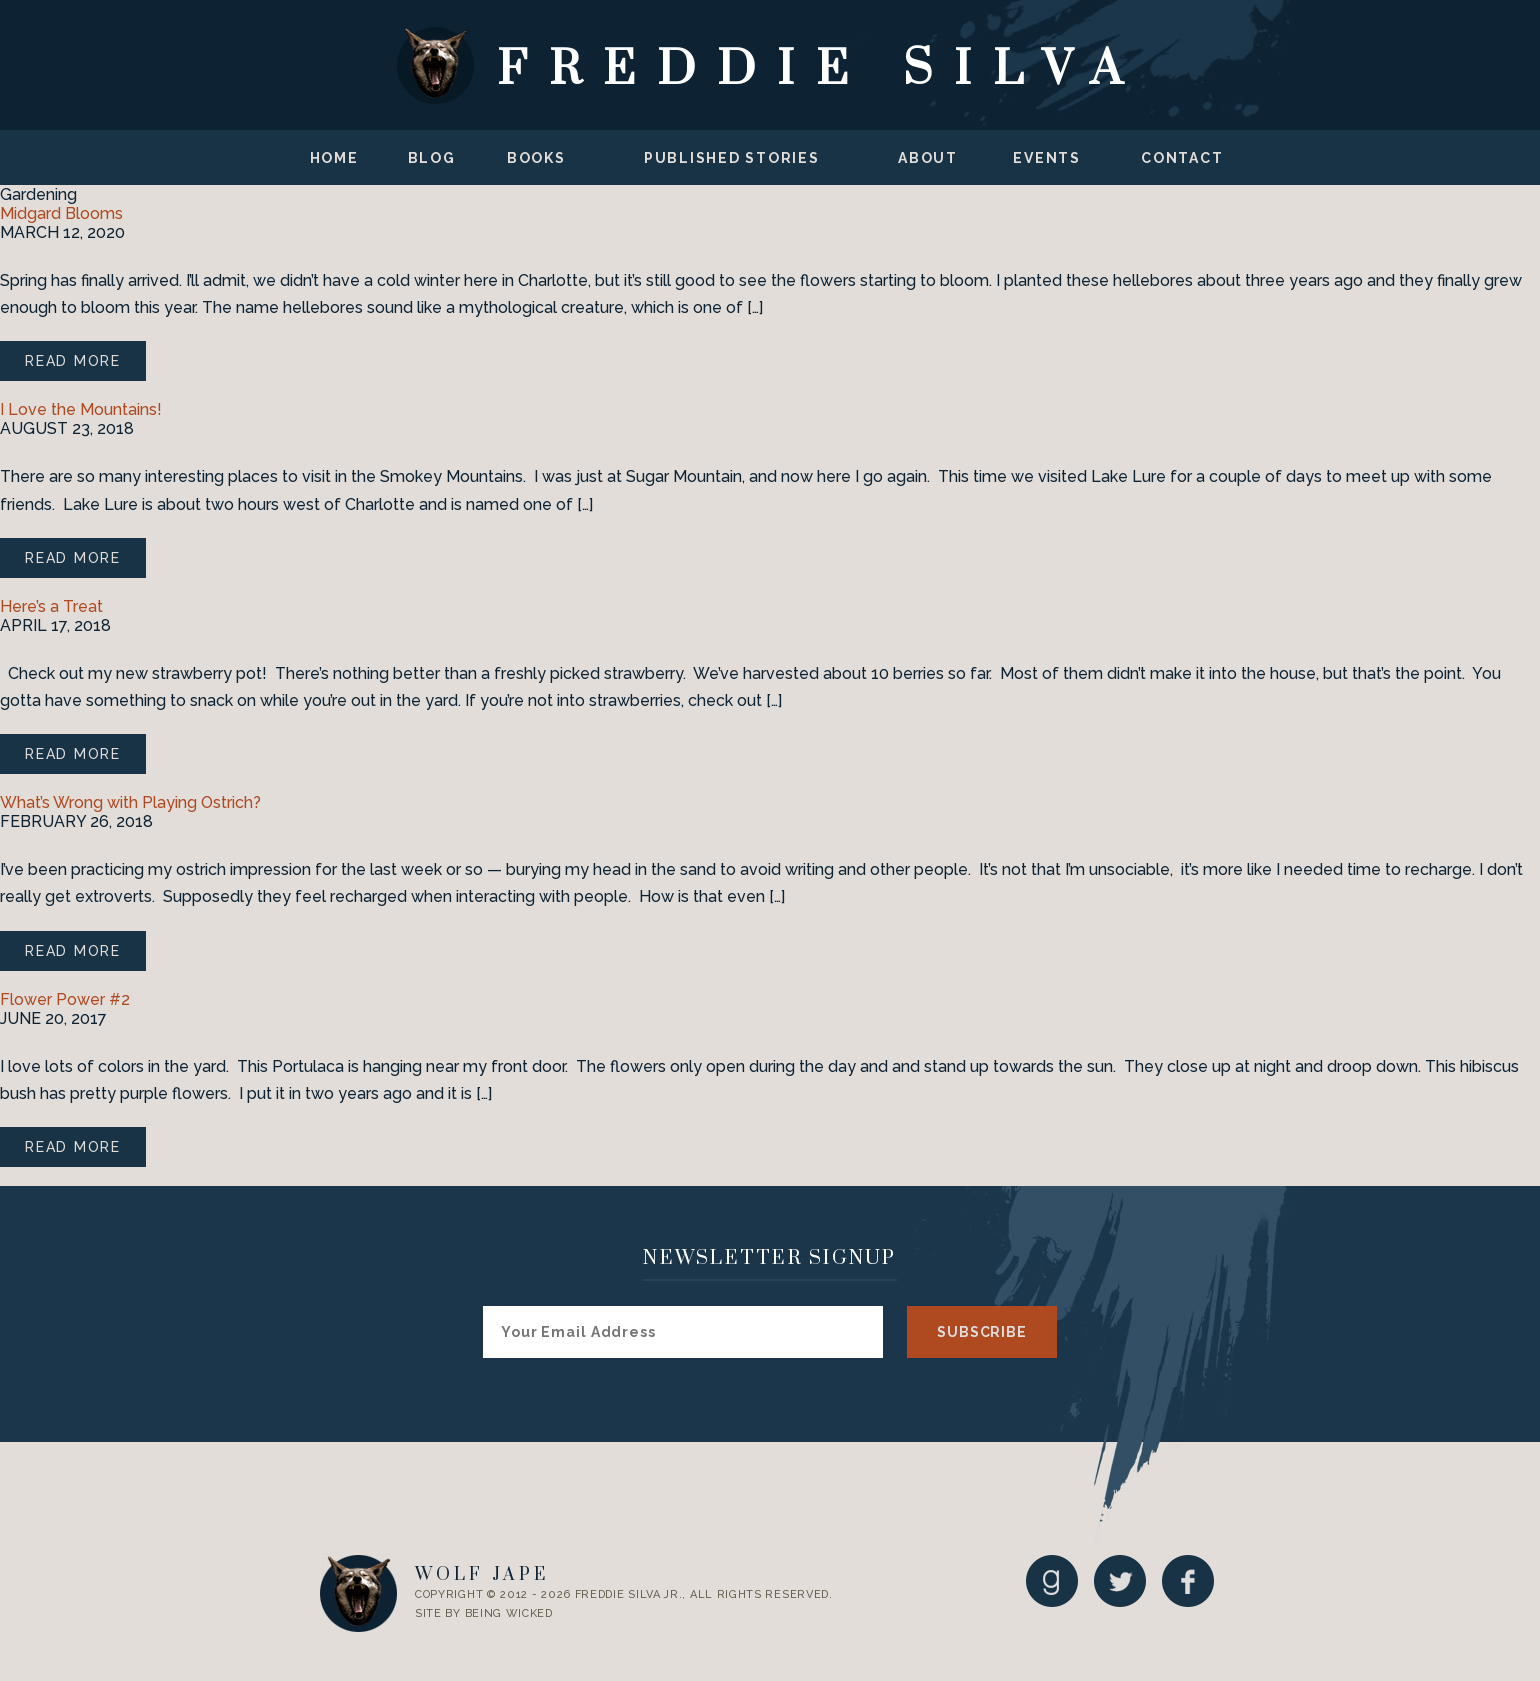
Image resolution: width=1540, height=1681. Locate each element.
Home (334, 158)
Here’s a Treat (51, 606)
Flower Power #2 (65, 999)
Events (1047, 158)
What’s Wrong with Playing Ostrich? (130, 802)
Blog (432, 158)
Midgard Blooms (61, 213)
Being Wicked (509, 1613)
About (928, 158)
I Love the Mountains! (81, 409)
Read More (73, 361)
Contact (1182, 158)
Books (536, 158)
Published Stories (732, 158)
